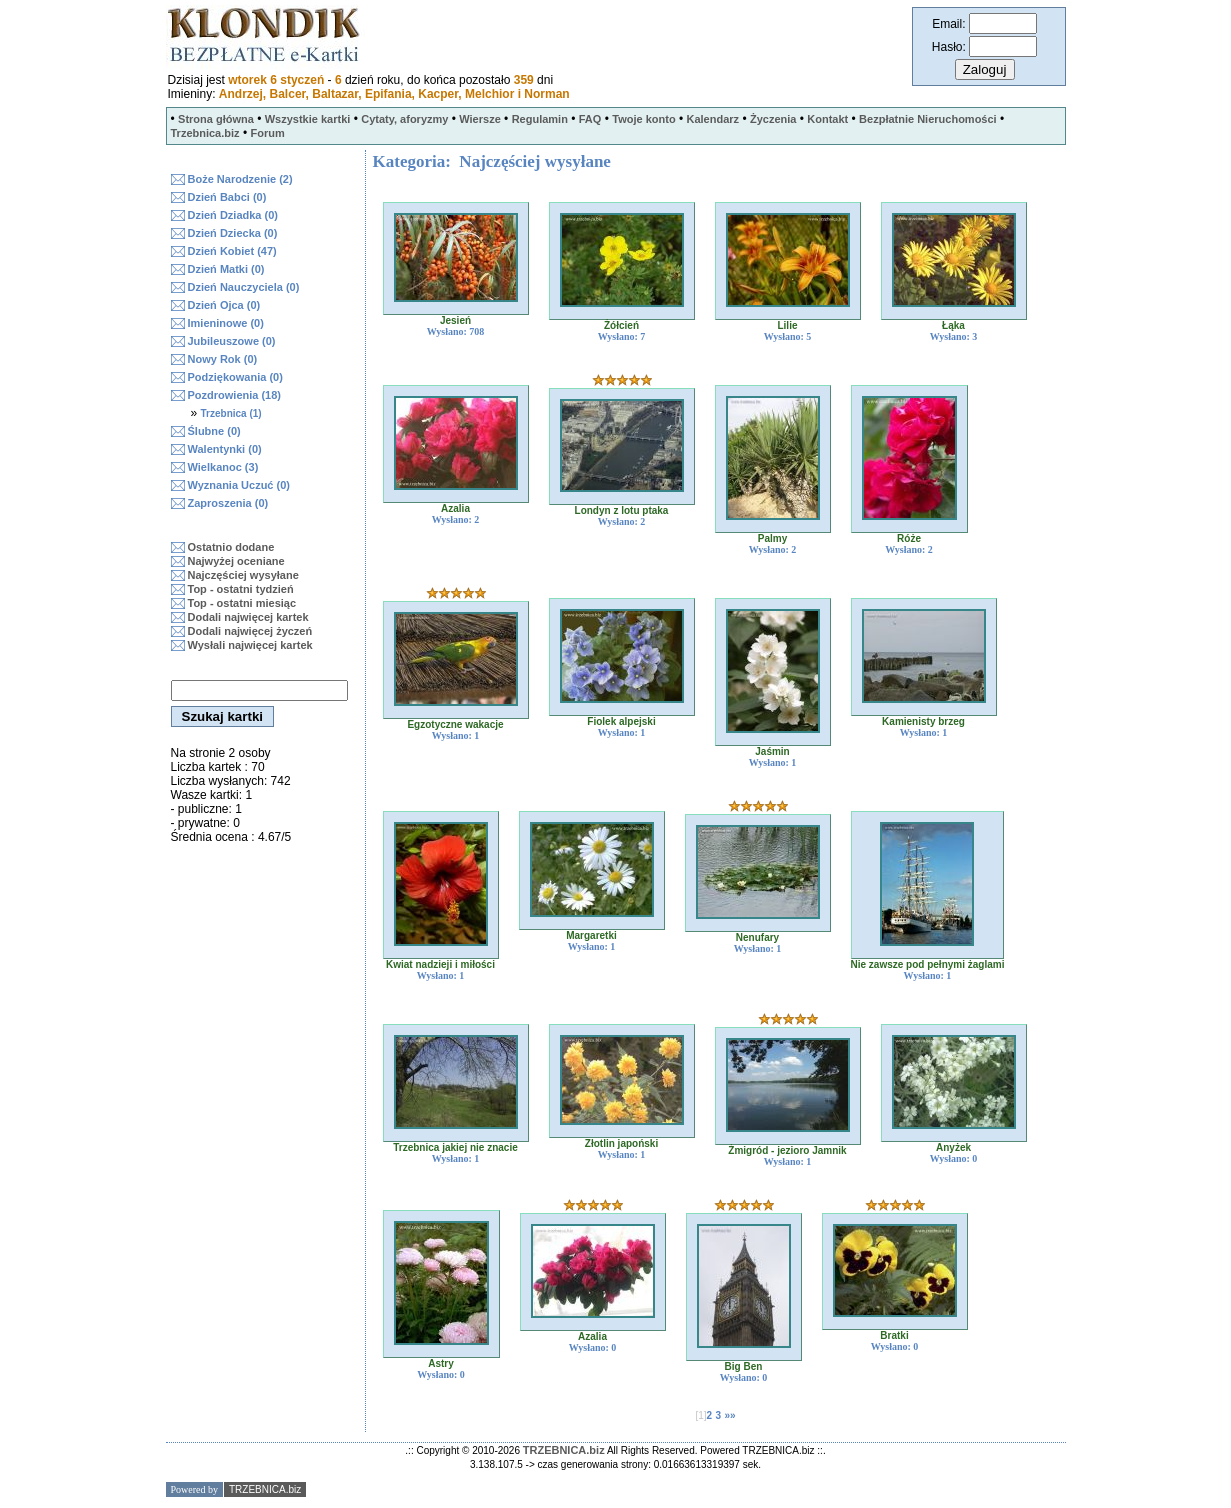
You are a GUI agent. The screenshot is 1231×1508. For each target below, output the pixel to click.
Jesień (455, 320)
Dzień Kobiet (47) (232, 251)
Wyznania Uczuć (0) (239, 485)
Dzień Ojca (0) (224, 305)
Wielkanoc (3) (223, 467)
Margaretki (591, 935)
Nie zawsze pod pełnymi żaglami (928, 964)
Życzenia (773, 119)
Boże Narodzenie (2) (240, 179)
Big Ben (744, 1366)
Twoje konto (643, 119)
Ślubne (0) (214, 431)
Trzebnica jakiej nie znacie (455, 1147)
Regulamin (540, 119)
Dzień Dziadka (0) (233, 215)
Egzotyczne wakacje (455, 724)
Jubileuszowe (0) (232, 341)
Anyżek (953, 1147)
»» (729, 1415)
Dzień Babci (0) (227, 197)
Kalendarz (712, 119)
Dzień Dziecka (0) (233, 233)
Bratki (894, 1335)
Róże (909, 538)
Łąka (953, 325)
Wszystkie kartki (308, 119)
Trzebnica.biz (205, 133)
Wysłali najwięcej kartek (250, 645)
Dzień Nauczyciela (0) (244, 287)
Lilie (787, 325)
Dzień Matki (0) (226, 269)
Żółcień (621, 325)
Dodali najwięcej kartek (248, 617)
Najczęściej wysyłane (243, 575)
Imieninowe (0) (226, 323)
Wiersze (479, 119)
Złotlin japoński (621, 1143)
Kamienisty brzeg (923, 721)
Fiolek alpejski (621, 721)
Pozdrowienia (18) (235, 395)
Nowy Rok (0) (223, 359)
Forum (267, 133)
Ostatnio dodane (231, 547)
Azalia (455, 508)
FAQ (590, 119)
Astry (441, 1363)
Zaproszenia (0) (228, 503)
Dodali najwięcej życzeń (250, 631)
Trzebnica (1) (231, 413)
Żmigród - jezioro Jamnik (787, 1150)
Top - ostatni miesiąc (242, 603)
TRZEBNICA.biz (564, 1450)
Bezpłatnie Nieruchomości (928, 119)
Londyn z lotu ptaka (622, 510)
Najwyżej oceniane (236, 561)
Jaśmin (772, 751)
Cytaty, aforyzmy (404, 119)
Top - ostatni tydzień (241, 589)
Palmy (772, 538)
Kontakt (827, 119)
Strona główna (216, 119)
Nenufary (757, 937)
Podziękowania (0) (235, 377)
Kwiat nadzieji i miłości (440, 964)
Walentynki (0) (225, 449)
